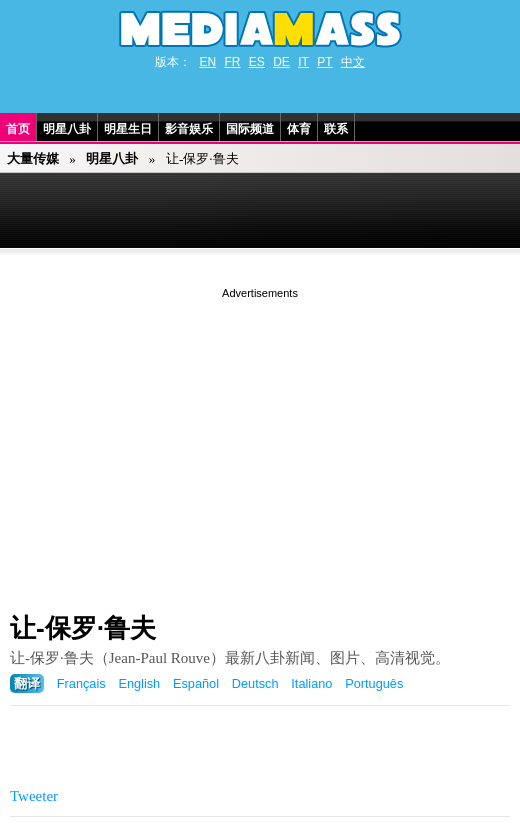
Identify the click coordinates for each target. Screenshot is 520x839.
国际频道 (250, 129)
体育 (299, 129)
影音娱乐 (189, 129)
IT (303, 62)
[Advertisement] (260, 443)
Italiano (311, 683)
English (139, 683)
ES (257, 62)
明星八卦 (67, 129)
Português (374, 683)
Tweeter (34, 796)
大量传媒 (33, 158)
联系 (336, 129)
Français (81, 683)
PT (324, 62)
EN (207, 62)
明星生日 (128, 129)
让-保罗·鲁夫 (83, 628)
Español (196, 683)
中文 (353, 62)
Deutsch (255, 683)
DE (281, 62)
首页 (18, 129)
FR (232, 62)
